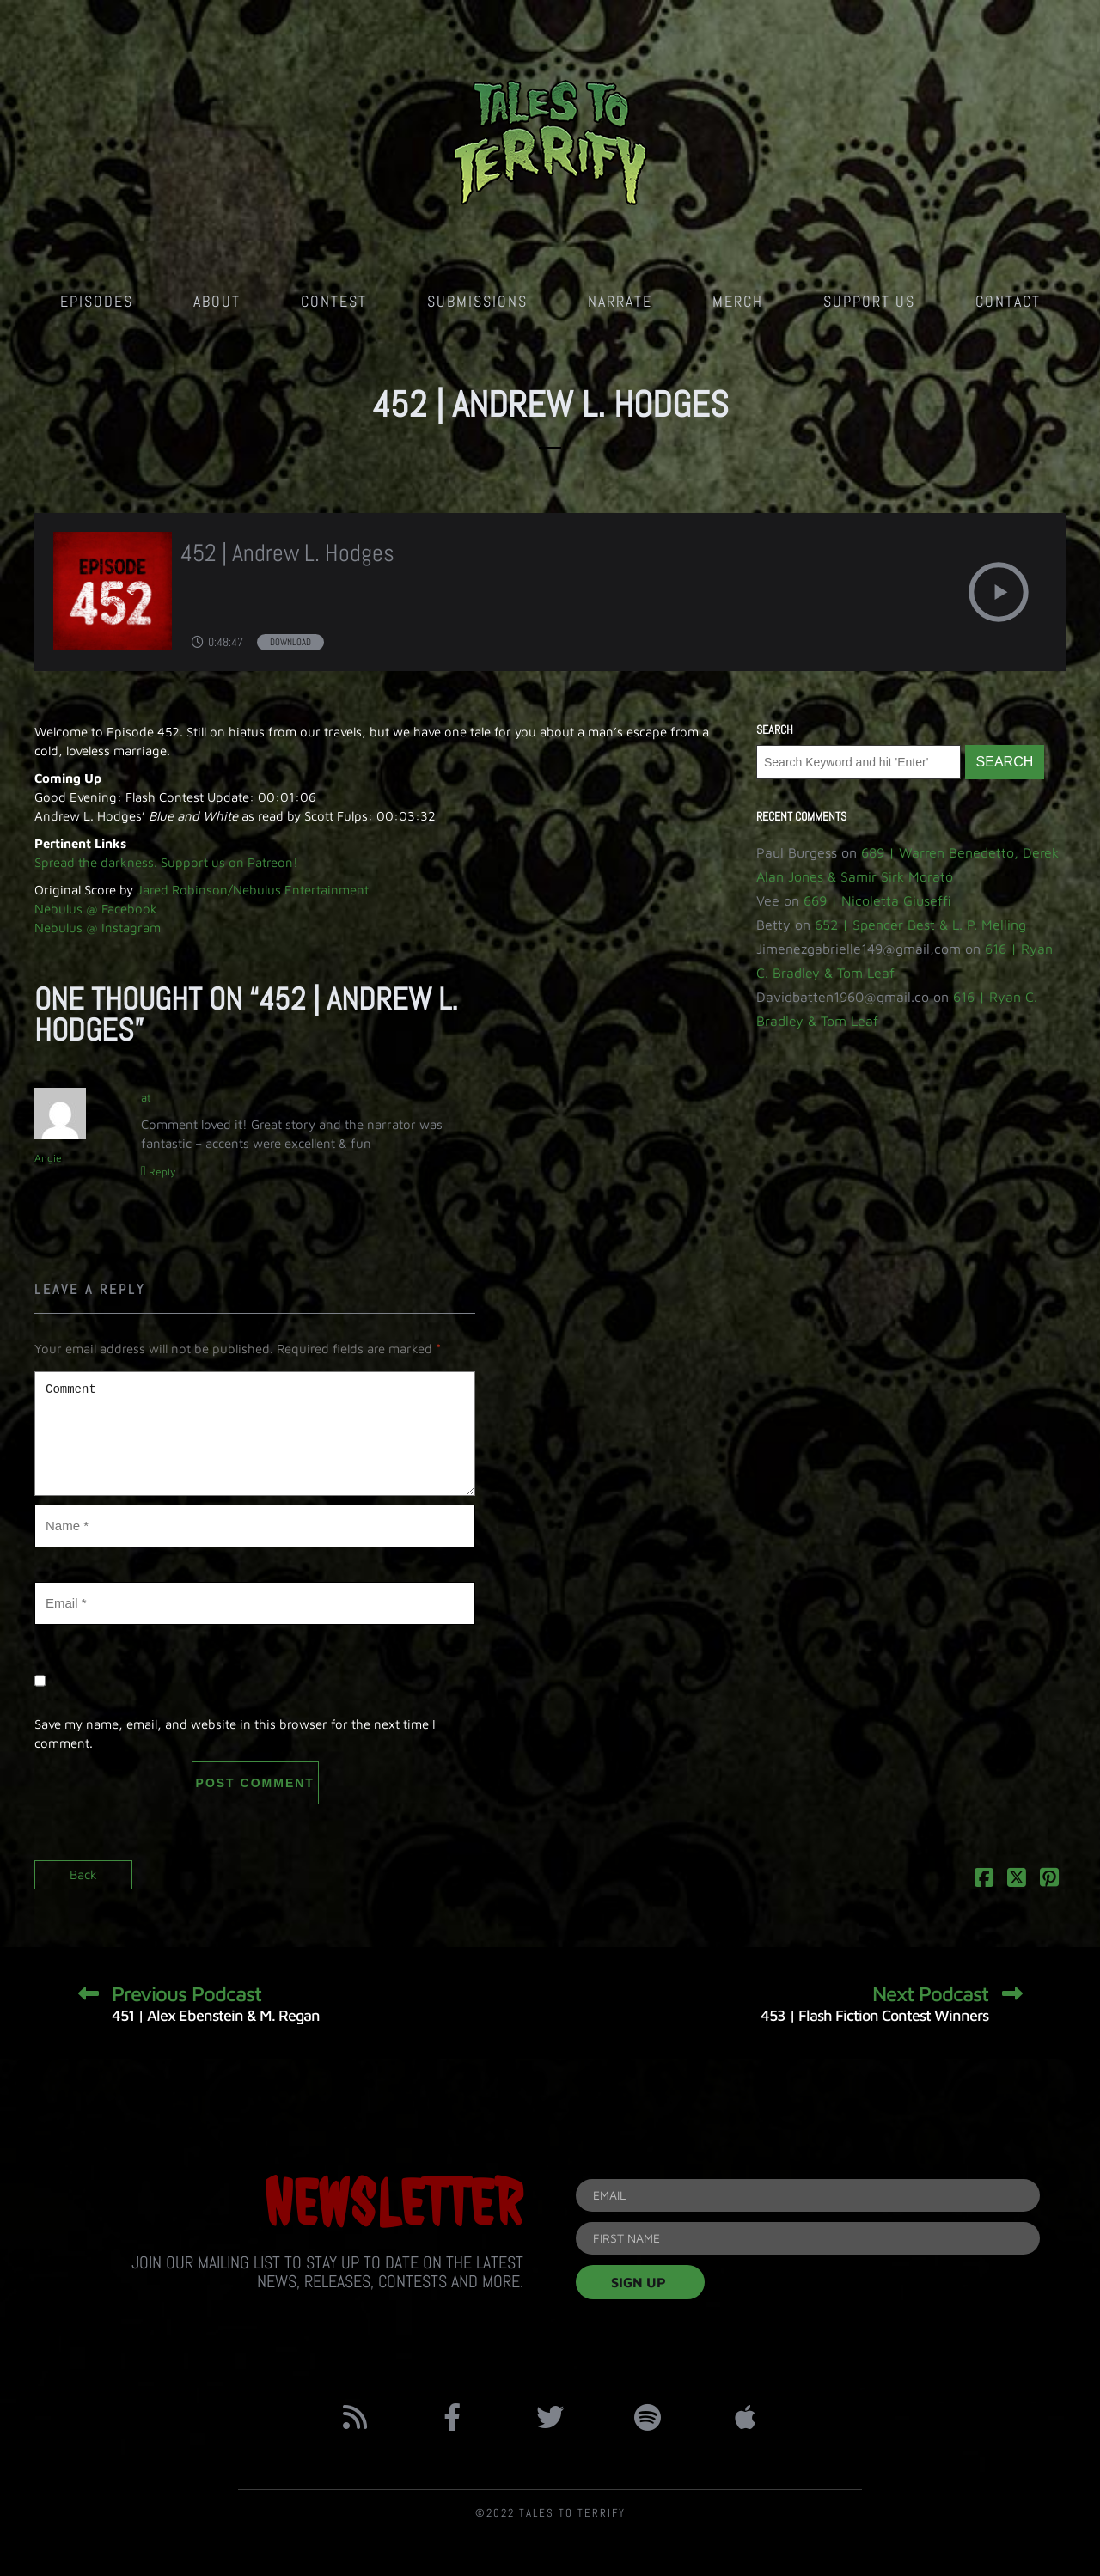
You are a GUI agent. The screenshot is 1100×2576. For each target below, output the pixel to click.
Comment (254, 1433)
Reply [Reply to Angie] (162, 1171)
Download (290, 642)
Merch (737, 301)
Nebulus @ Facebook (95, 908)
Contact (1008, 301)
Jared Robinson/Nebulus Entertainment (253, 889)
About (217, 301)
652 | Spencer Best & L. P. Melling (920, 924)
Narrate (620, 301)
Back (83, 1874)
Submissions (477, 301)
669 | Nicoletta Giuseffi (877, 900)
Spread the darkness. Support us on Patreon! (166, 862)
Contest (334, 301)
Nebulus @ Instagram (97, 927)
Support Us (869, 301)
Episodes (96, 301)
